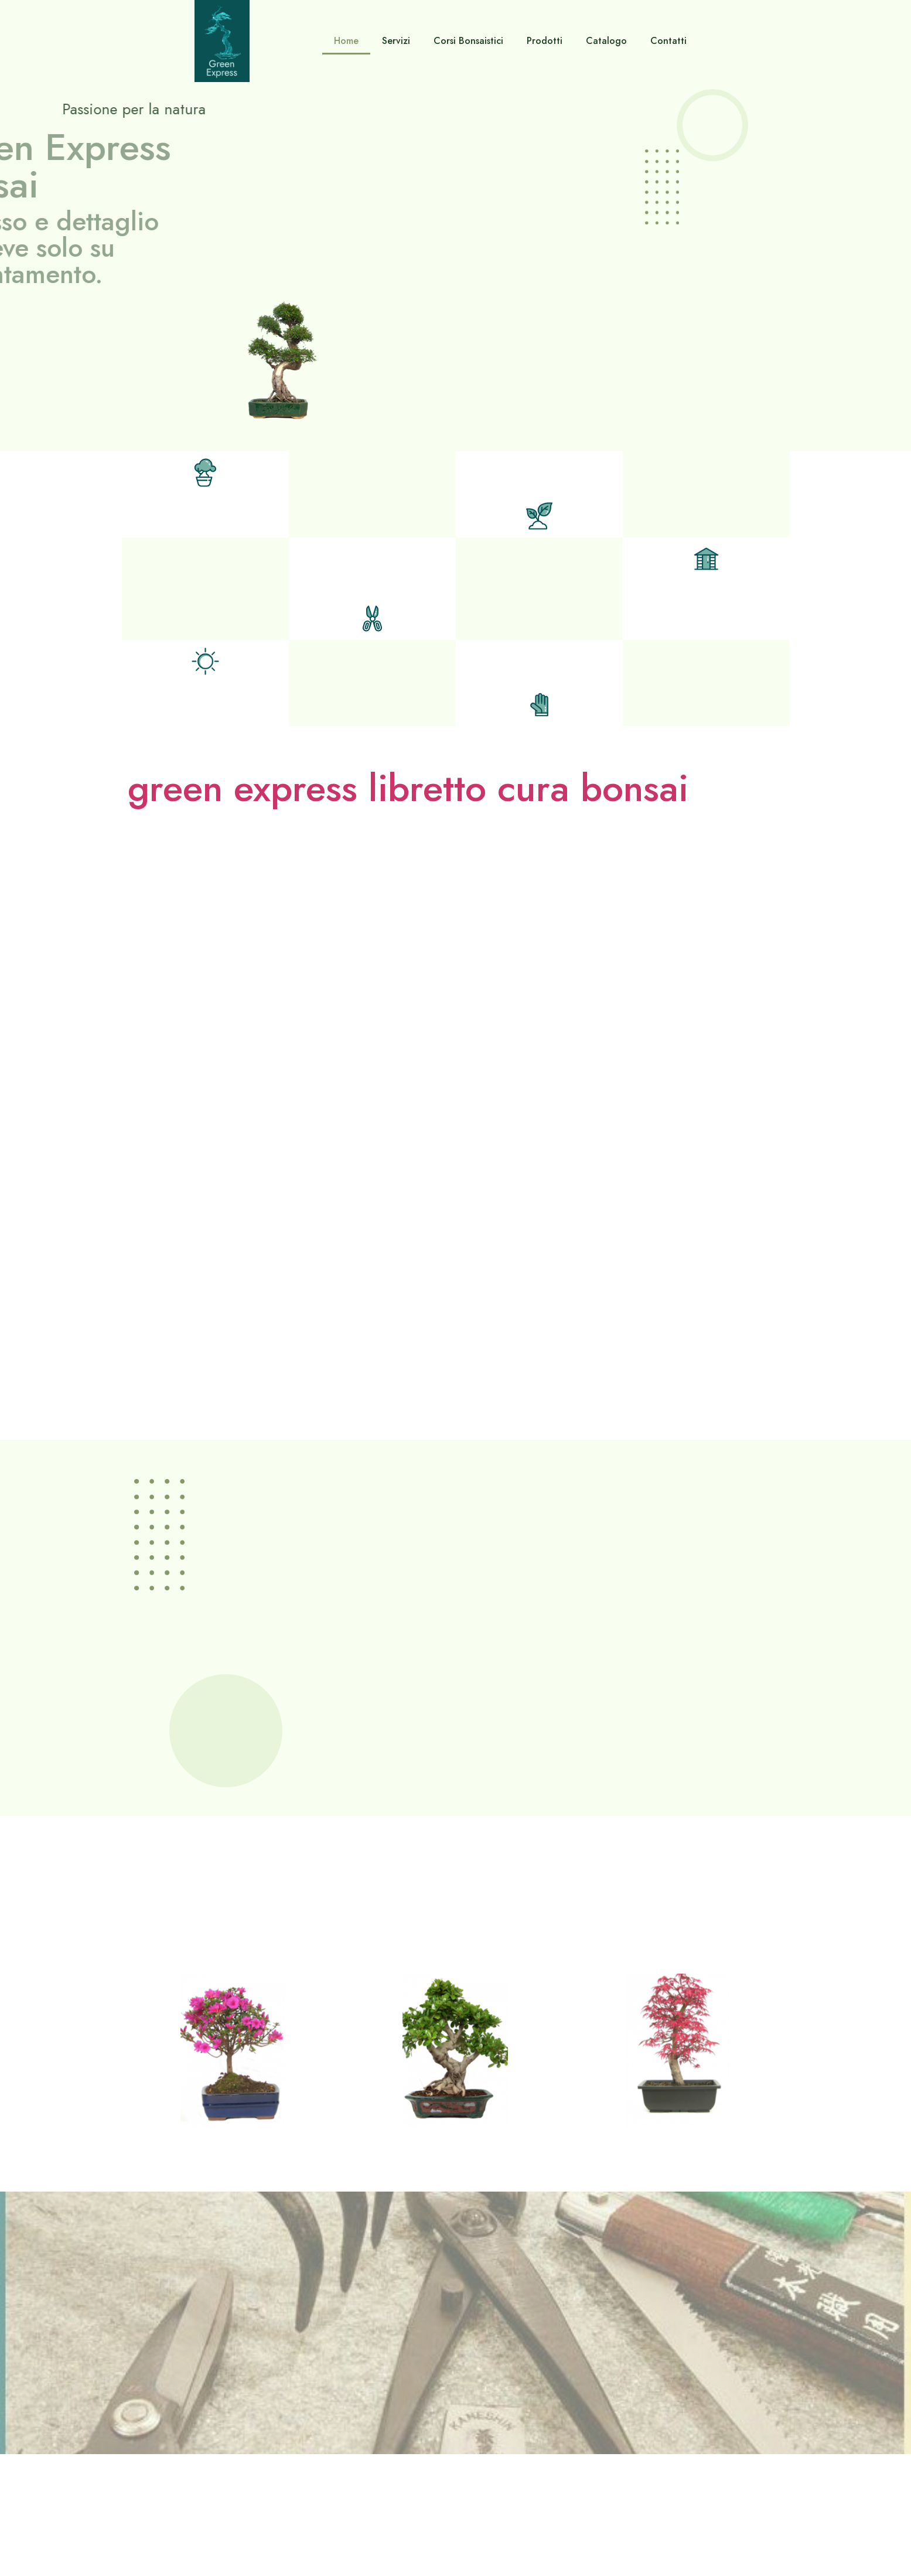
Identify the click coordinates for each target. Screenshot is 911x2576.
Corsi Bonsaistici (468, 40)
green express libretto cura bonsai (408, 788)
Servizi (396, 40)
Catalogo (606, 40)
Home (346, 40)
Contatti (668, 40)
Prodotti (544, 40)
